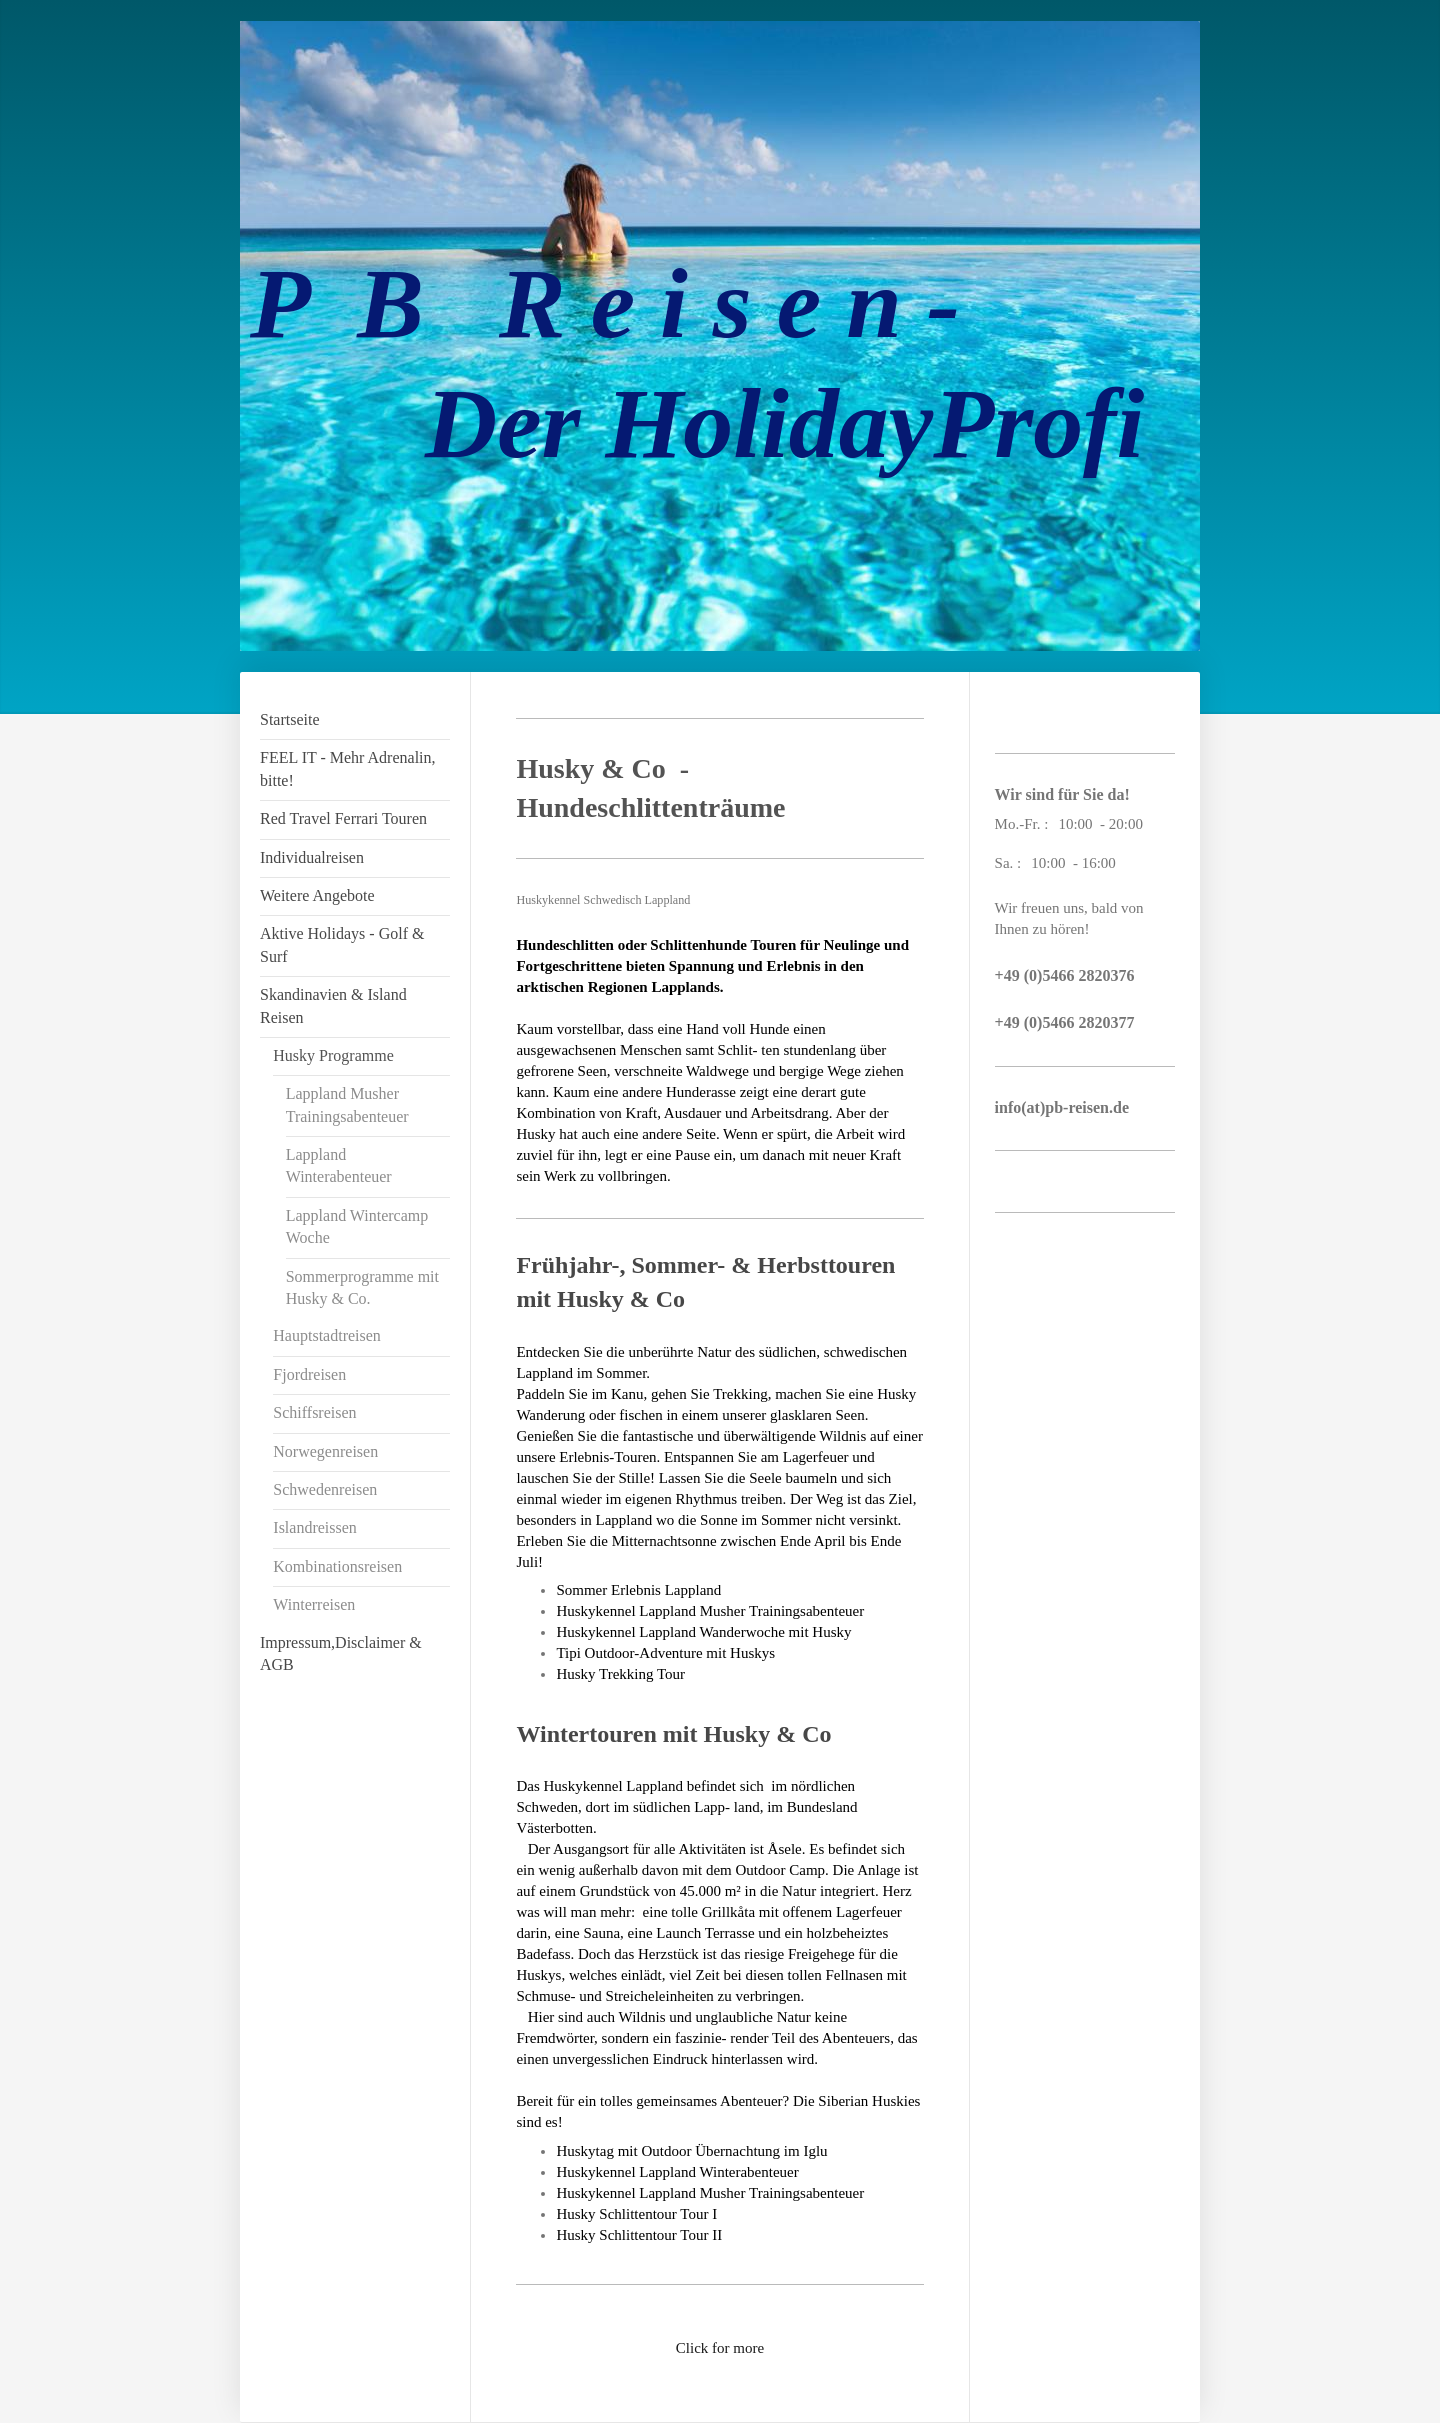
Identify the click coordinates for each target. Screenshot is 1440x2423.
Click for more (720, 2348)
